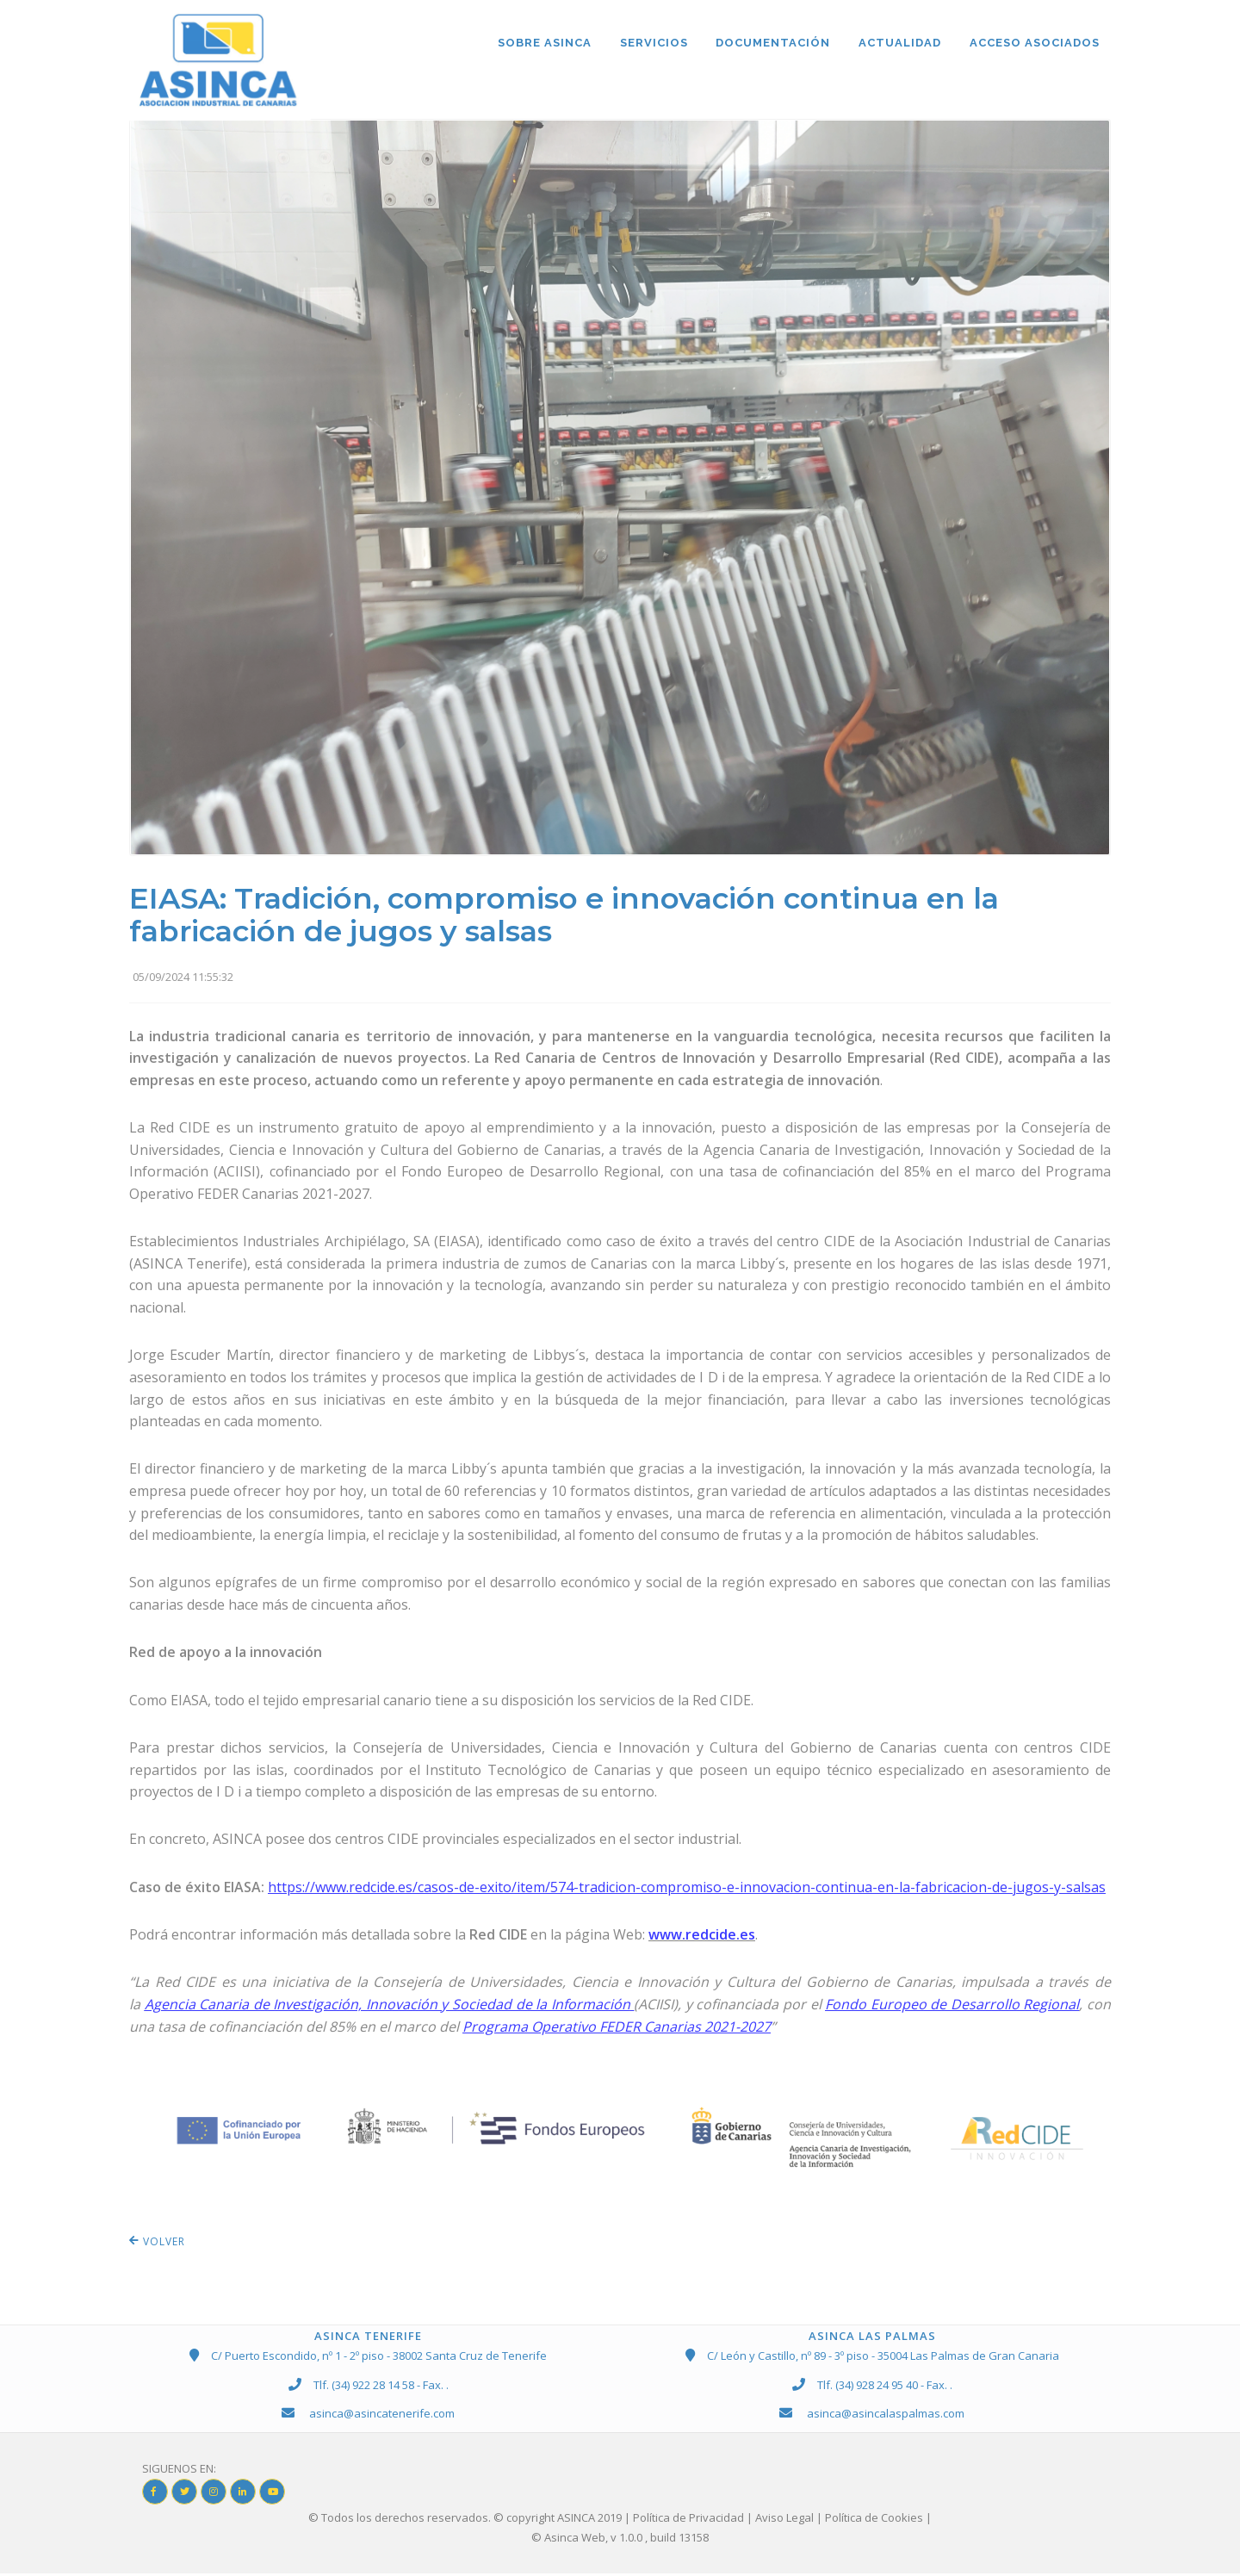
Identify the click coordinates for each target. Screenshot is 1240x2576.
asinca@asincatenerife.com (382, 2415)
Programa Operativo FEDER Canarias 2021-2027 (616, 2028)
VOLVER (157, 2244)
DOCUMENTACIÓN (770, 43)
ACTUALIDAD (898, 43)
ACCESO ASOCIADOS (1034, 43)
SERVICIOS (650, 43)
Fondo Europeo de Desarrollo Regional (952, 2005)
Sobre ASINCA (539, 43)
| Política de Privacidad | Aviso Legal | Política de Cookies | (778, 2519)
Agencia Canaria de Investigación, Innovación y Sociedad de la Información (387, 2005)
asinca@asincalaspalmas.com (885, 2415)
